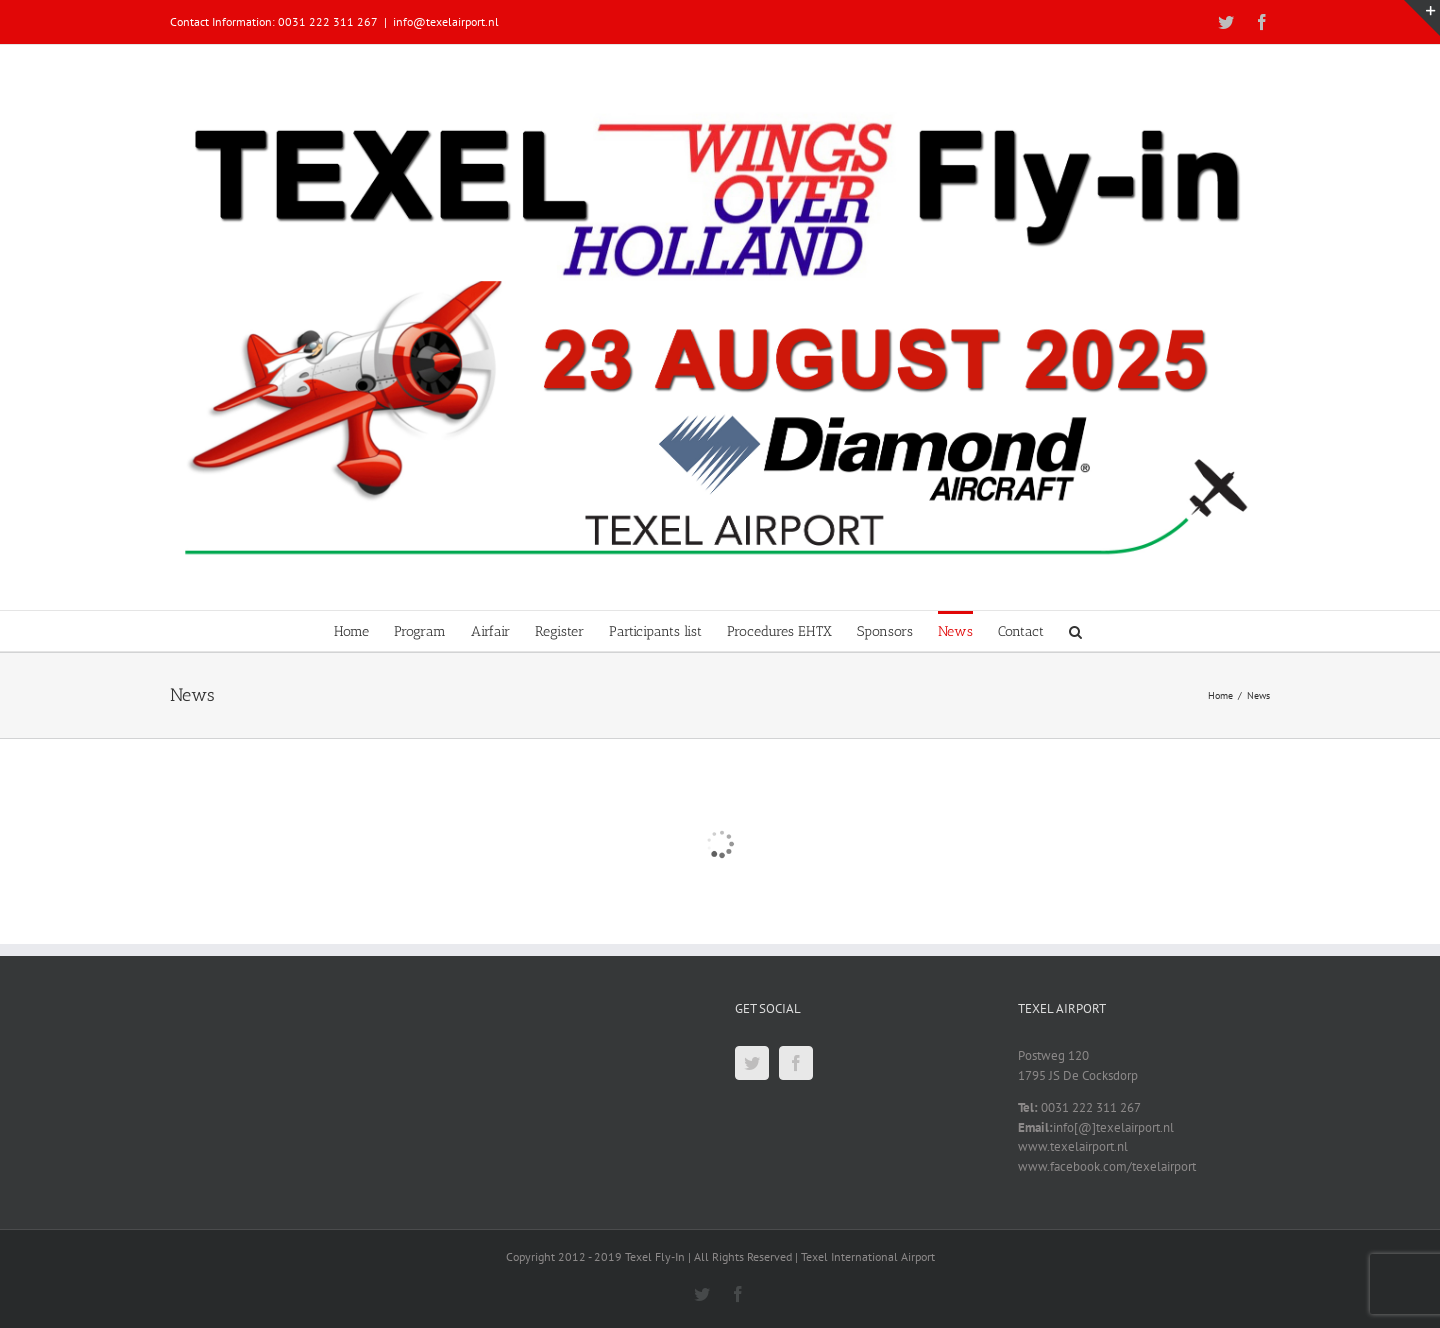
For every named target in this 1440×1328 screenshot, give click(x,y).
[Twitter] (752, 1063)
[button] (1075, 631)
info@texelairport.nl (446, 21)
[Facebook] (796, 1063)
